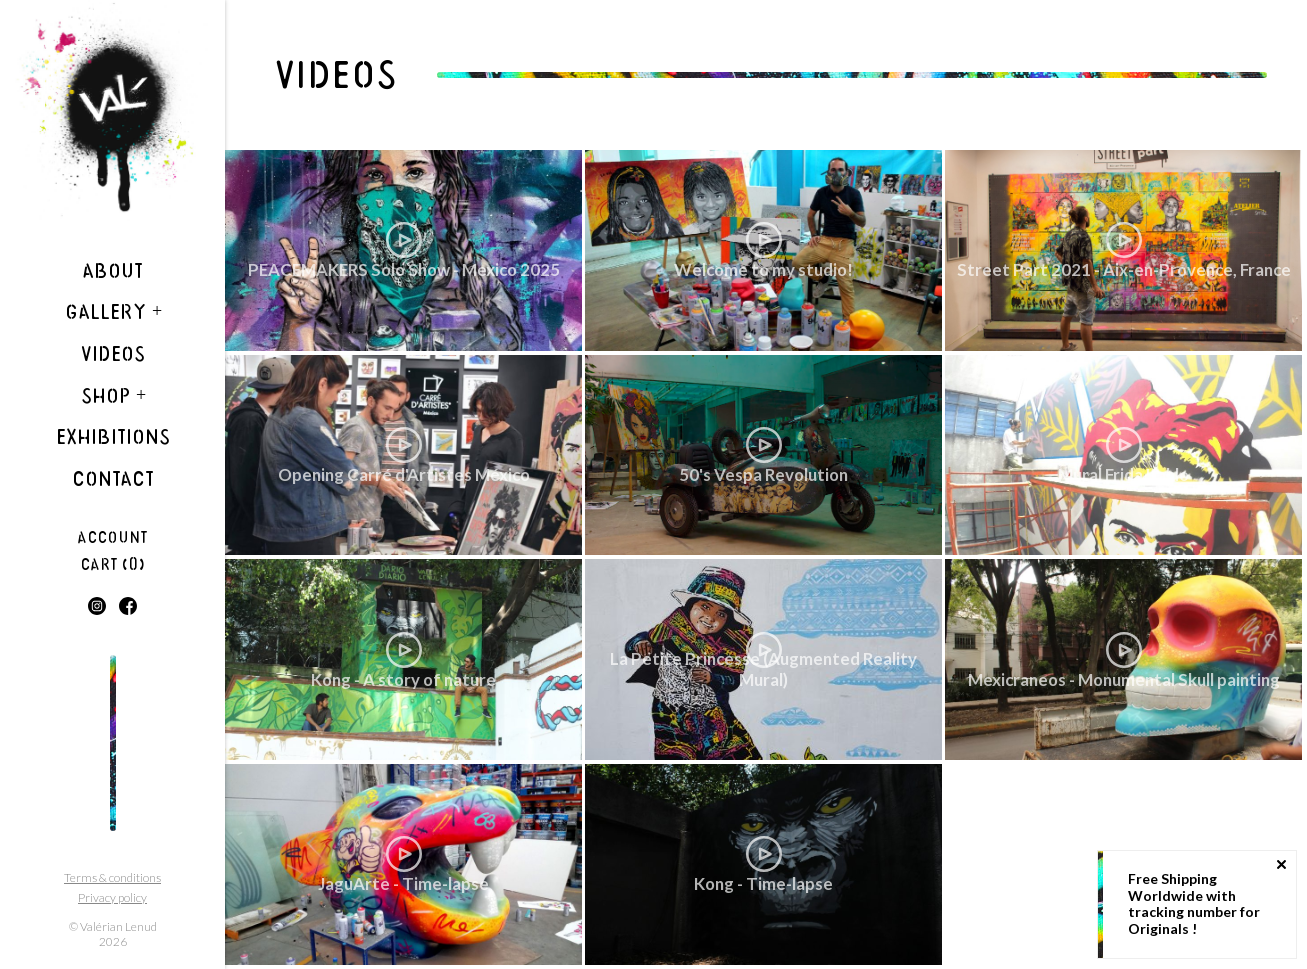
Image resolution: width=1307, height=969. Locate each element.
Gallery (112, 312)
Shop (112, 396)
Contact (113, 479)
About (112, 271)
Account (112, 537)
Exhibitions (113, 437)
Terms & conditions (112, 877)
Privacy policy (112, 897)
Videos (113, 354)
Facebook (128, 606)
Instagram (97, 606)
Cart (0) (112, 564)
